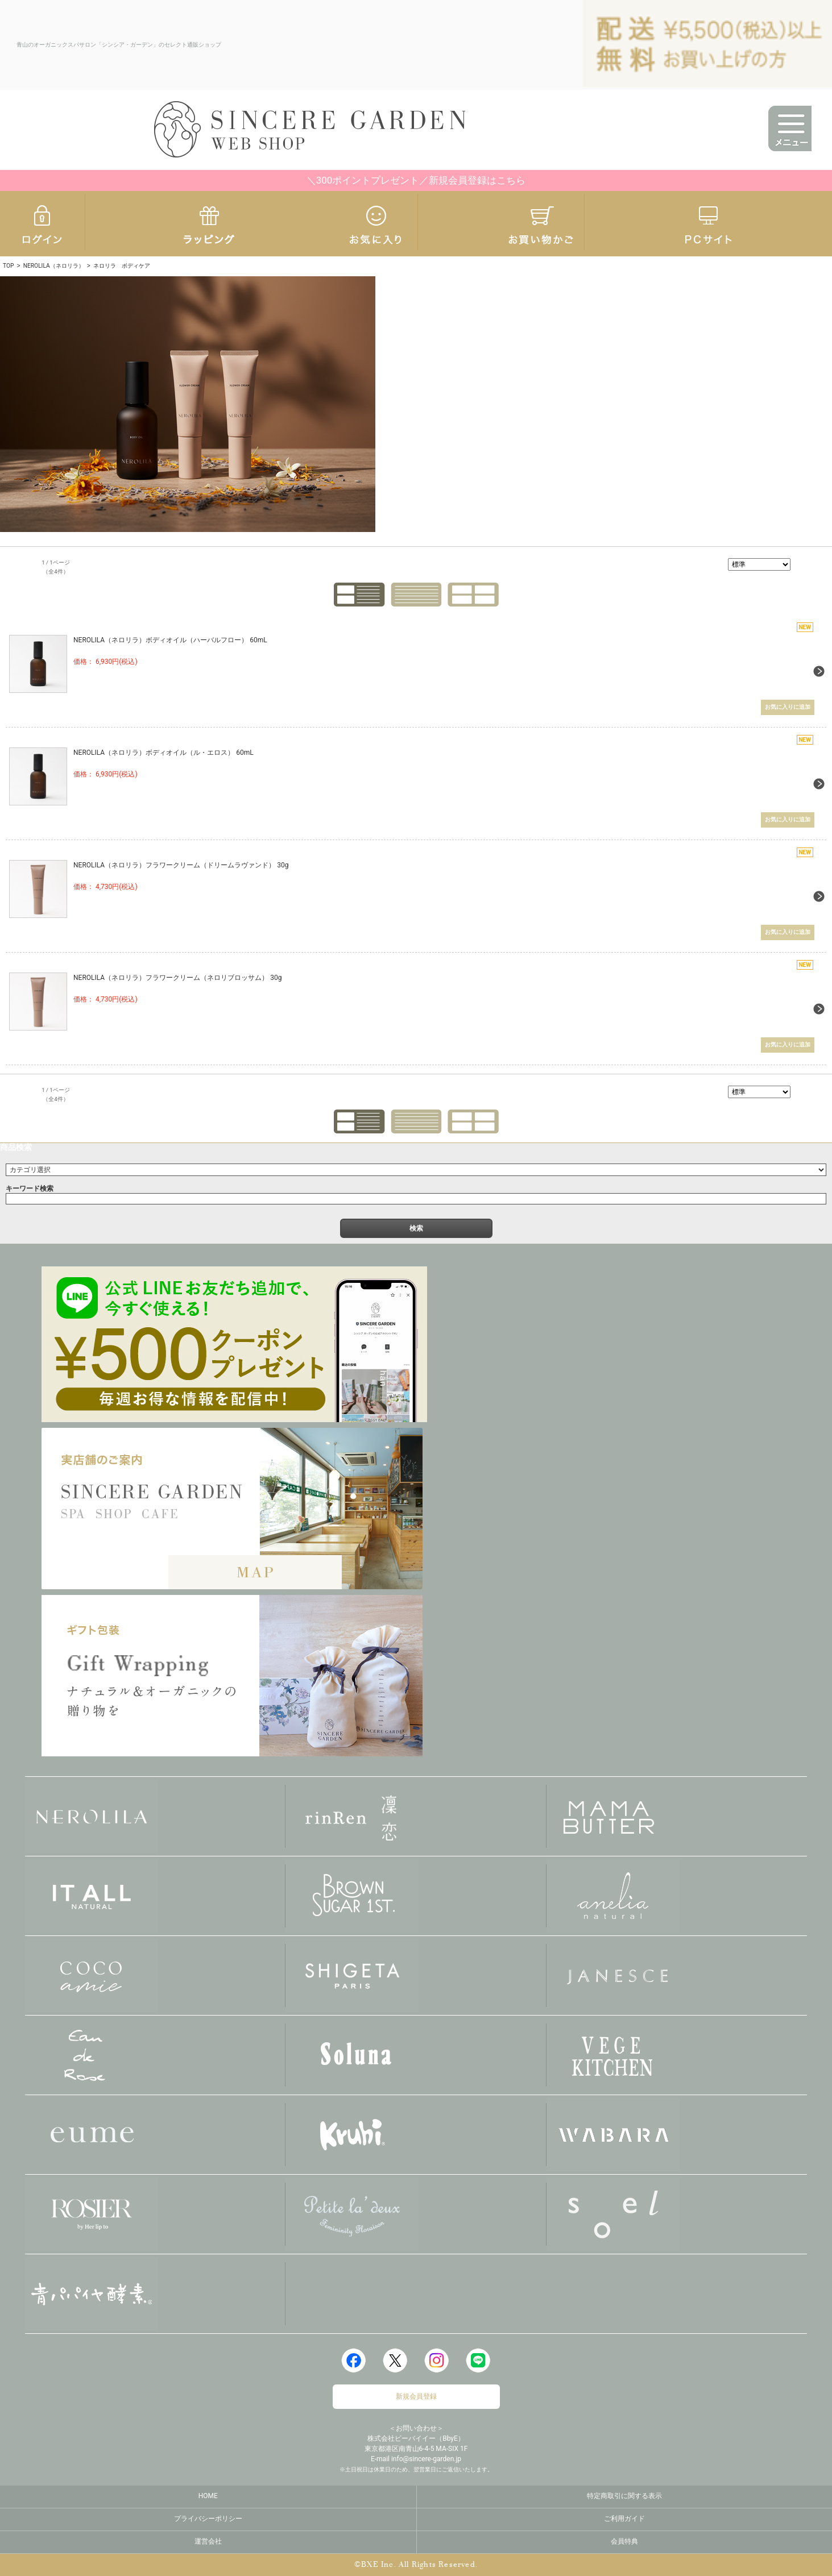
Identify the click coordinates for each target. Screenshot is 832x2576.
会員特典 (624, 2541)
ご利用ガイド (624, 2518)
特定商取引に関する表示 (624, 2495)
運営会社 (208, 2541)
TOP (8, 266)
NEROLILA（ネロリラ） (53, 266)
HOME (208, 2495)
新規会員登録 (416, 2396)
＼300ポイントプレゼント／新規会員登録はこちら (416, 180)
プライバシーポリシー (208, 2518)
